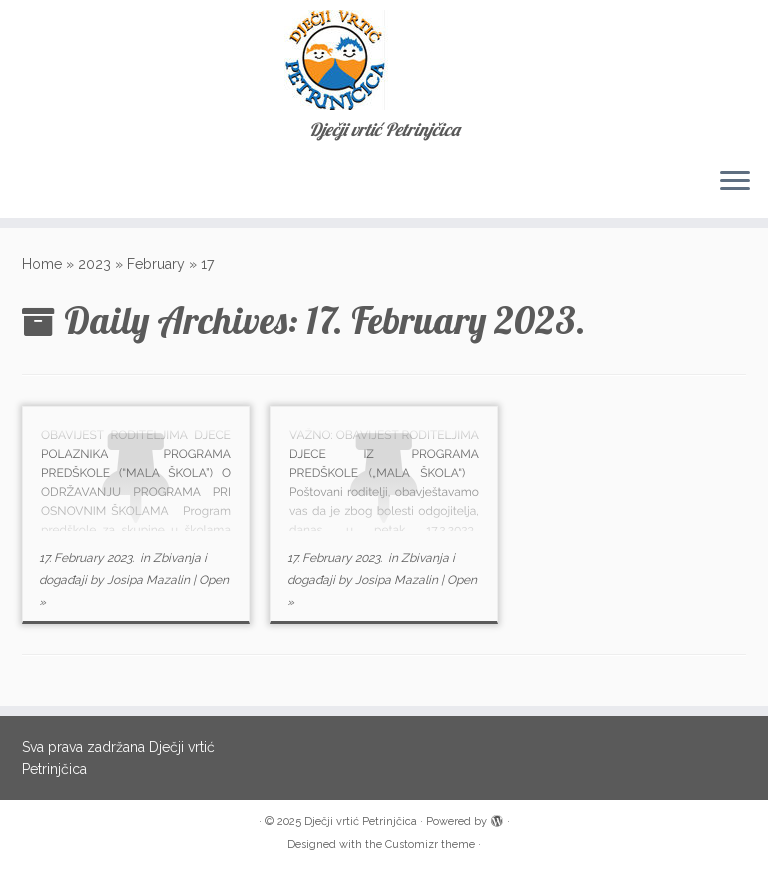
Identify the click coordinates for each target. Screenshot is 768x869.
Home (42, 264)
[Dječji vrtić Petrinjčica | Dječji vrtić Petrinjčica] (384, 60)
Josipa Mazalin (148, 580)
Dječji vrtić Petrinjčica (360, 821)
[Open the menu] (735, 182)
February (156, 264)
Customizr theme (430, 844)
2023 (94, 264)
